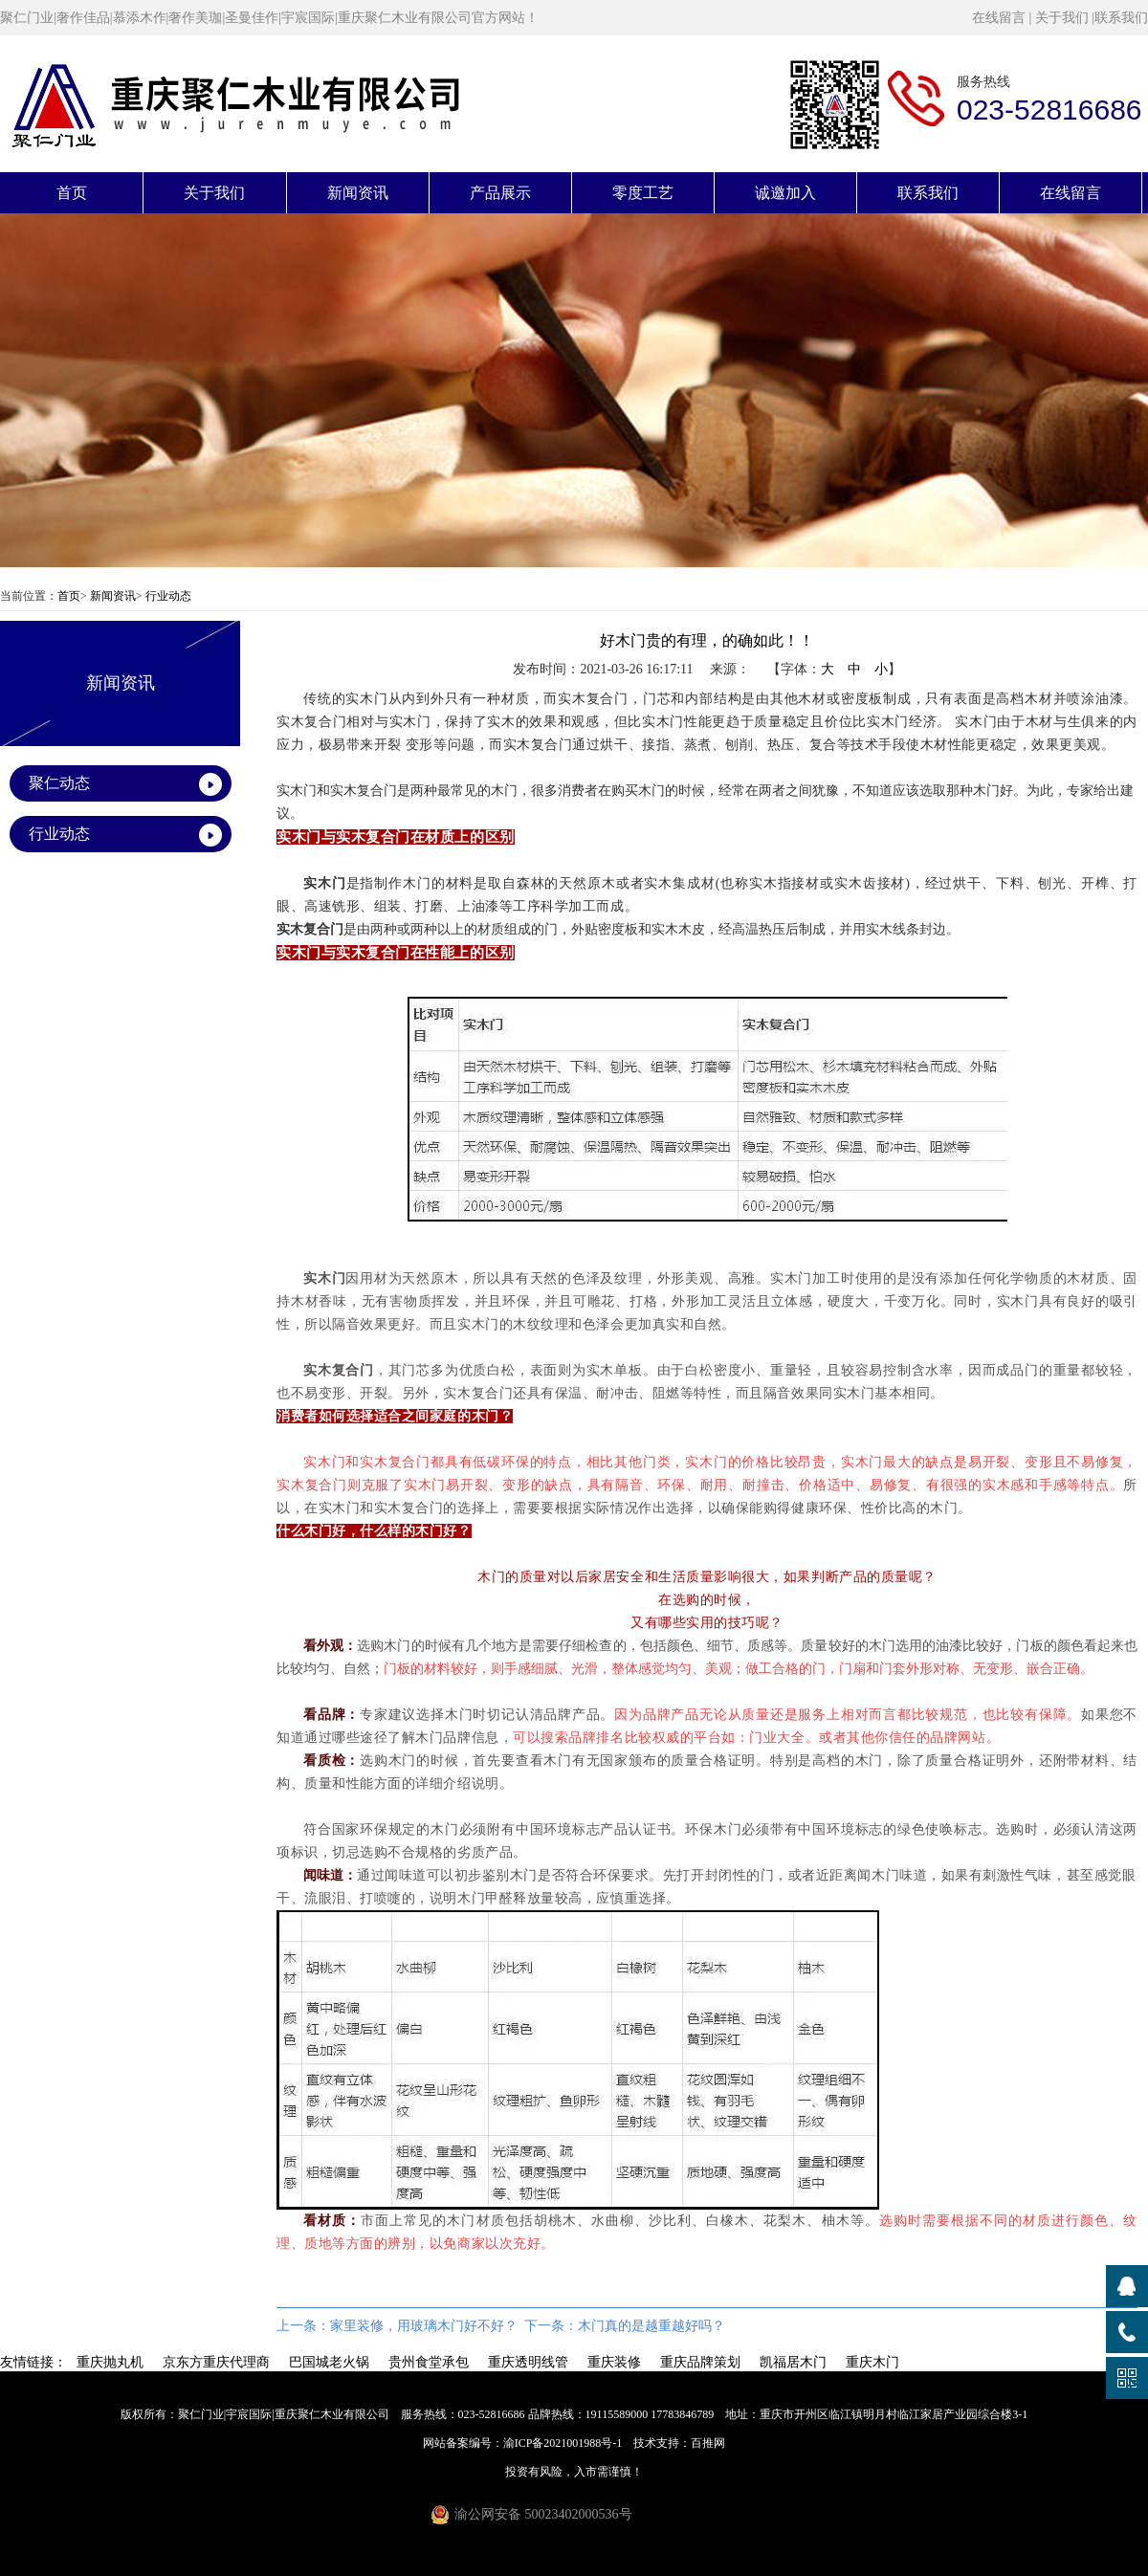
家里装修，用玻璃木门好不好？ (424, 2326)
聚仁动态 (59, 783)
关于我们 (1062, 18)
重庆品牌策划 (700, 2362)
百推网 (708, 2443)
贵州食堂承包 (428, 2362)
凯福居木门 (793, 2362)
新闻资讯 (357, 193)
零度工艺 (642, 193)
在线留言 (999, 18)
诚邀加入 (785, 193)
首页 (71, 193)
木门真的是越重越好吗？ (651, 2326)
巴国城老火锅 (329, 2362)
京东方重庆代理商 (216, 2362)
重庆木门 (872, 2362)
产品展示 (500, 193)
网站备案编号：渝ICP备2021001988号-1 (523, 2443)
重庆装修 (614, 2362)
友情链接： (33, 2362)
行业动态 (168, 596)
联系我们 (1121, 18)
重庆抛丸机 (110, 2362)
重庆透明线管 (528, 2362)
